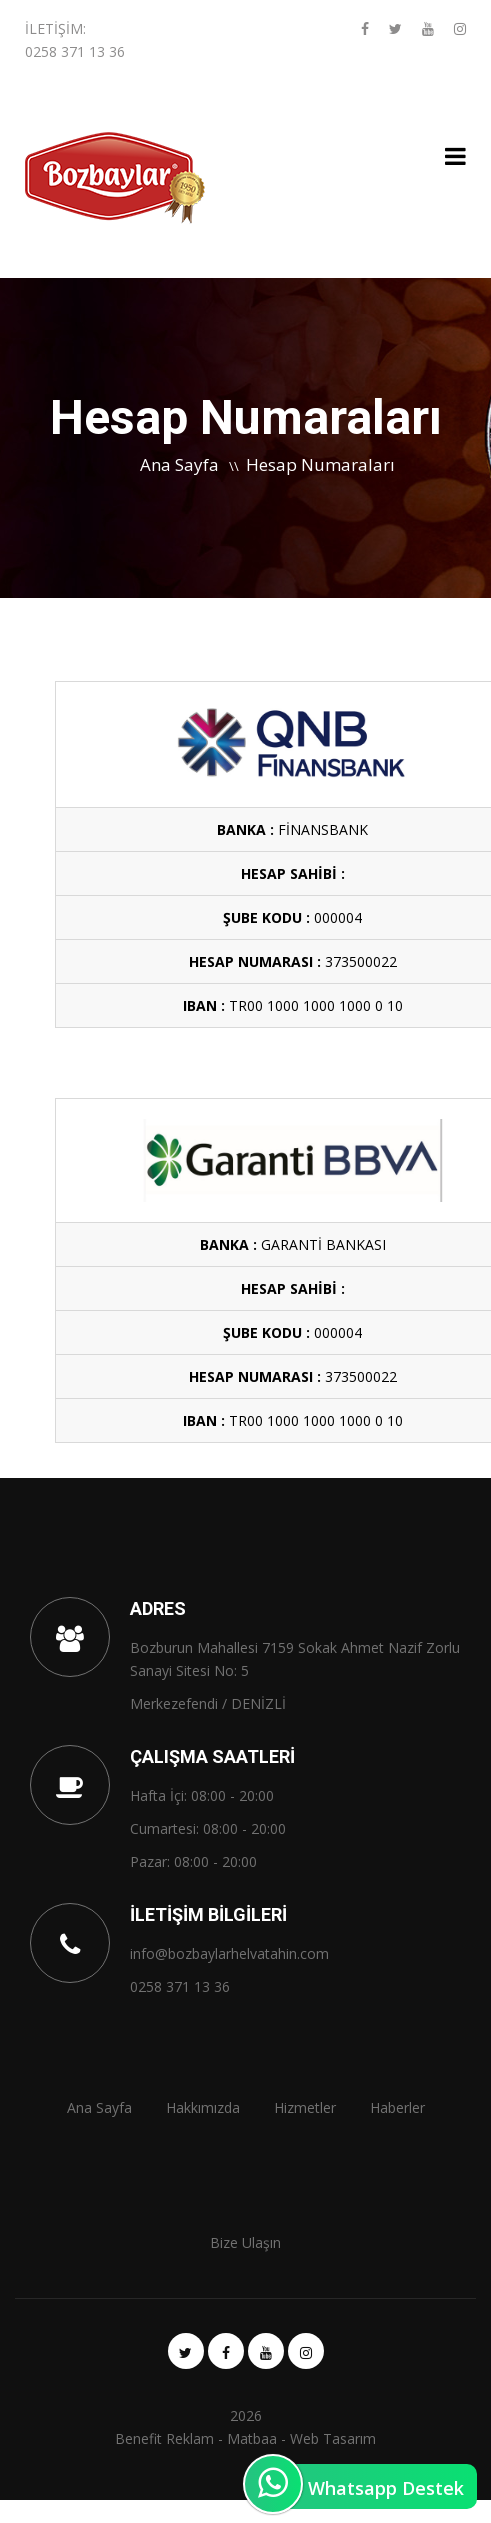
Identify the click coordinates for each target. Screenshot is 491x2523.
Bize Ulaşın (245, 2242)
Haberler (397, 2107)
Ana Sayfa (179, 464)
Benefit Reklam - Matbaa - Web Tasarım (245, 2438)
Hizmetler (305, 2107)
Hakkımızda (203, 2107)
